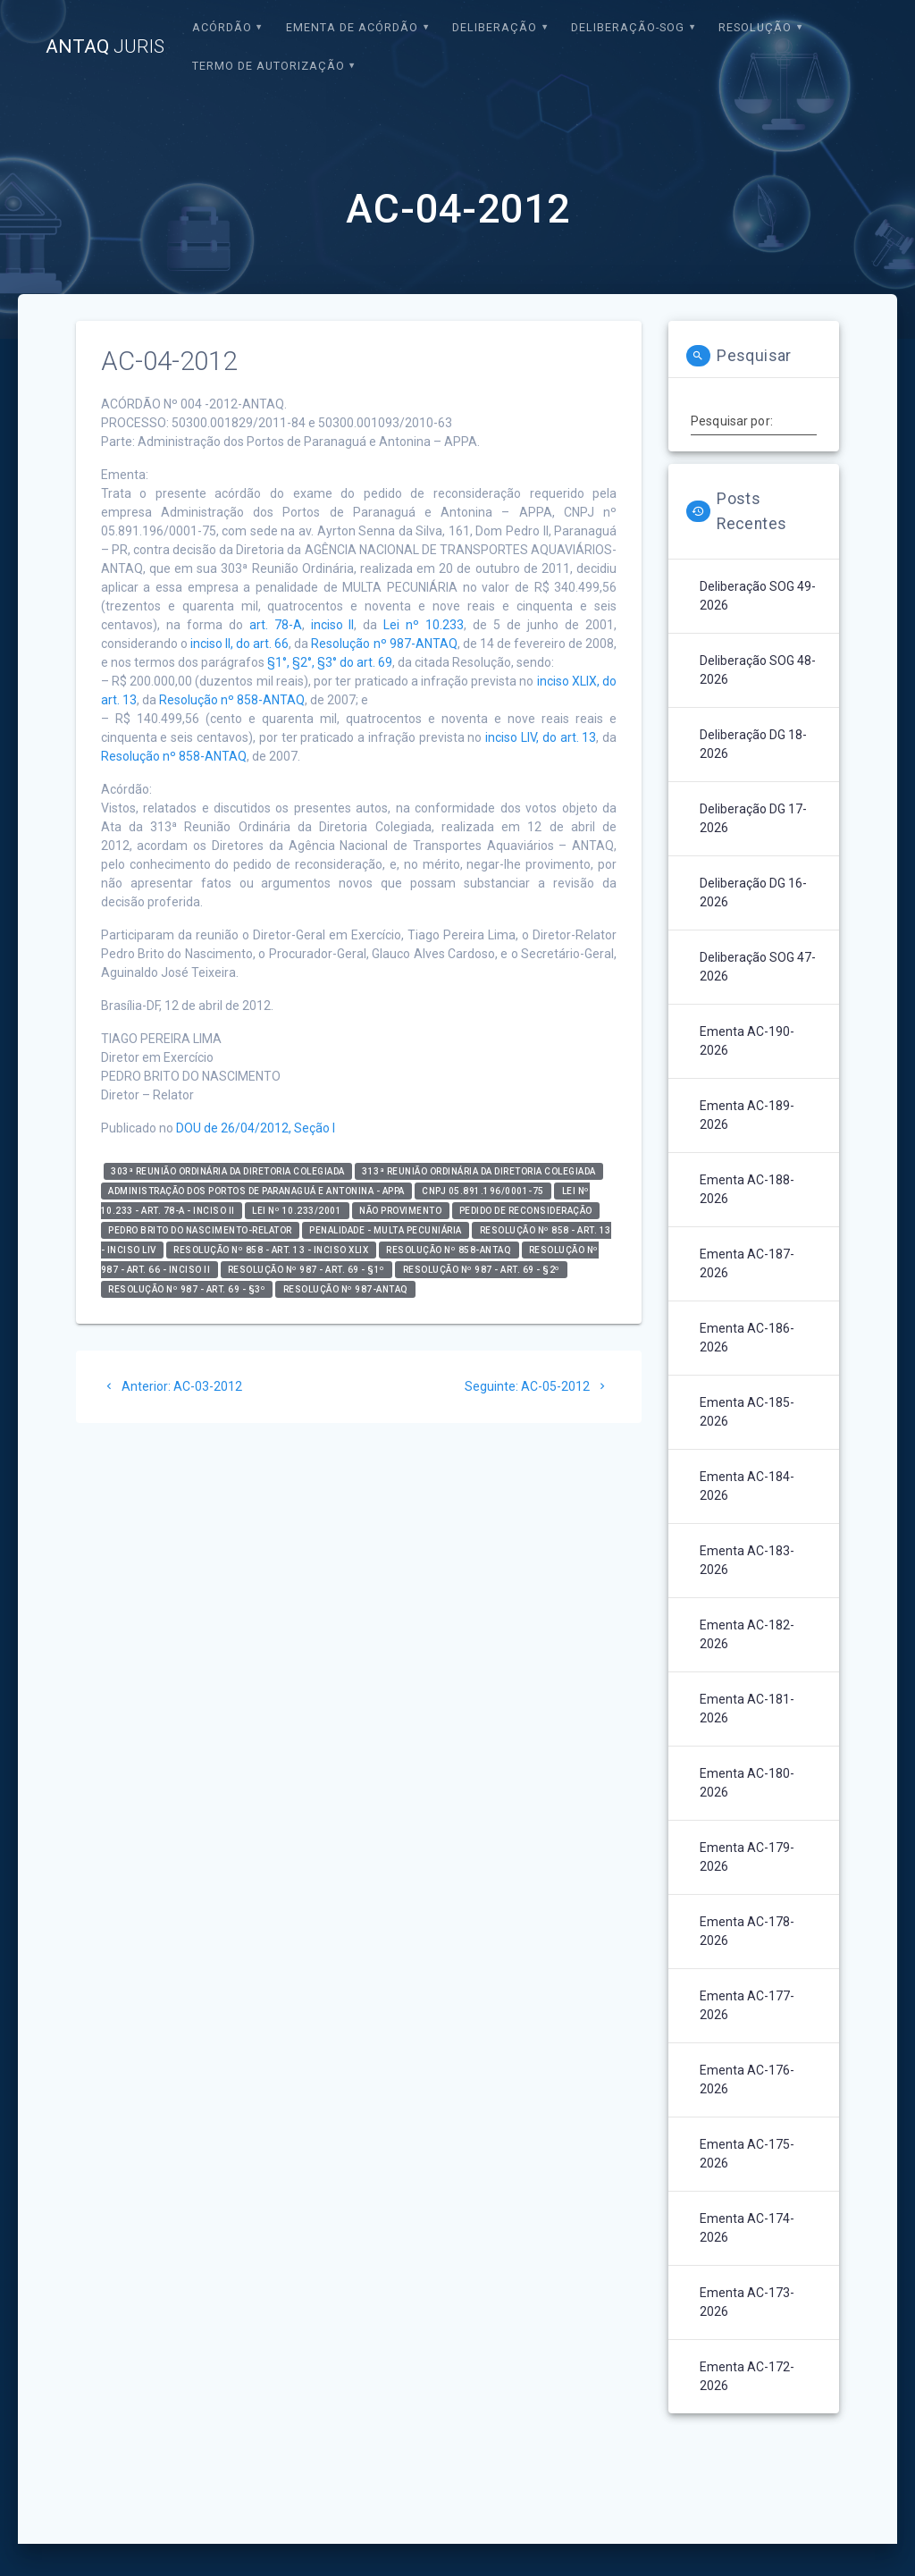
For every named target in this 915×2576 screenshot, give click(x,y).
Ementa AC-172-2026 (747, 2376)
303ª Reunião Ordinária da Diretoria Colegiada (228, 1171)
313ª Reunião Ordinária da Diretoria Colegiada (479, 1171)
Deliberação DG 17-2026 (753, 818)
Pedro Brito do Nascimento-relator (200, 1230)
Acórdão (222, 27)
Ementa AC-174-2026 (747, 2227)
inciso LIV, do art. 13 (540, 737)
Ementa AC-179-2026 (747, 1856)
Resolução (755, 27)
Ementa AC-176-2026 (747, 2079)
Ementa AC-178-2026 (747, 1931)
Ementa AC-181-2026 (747, 1708)
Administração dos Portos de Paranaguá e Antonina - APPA (256, 1191)
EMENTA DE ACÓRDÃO (352, 27)
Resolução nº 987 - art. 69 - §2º (481, 1270)
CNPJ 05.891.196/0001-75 (483, 1191)
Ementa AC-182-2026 (747, 1634)
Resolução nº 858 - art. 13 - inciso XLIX (270, 1250)
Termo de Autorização (268, 65)
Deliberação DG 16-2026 (753, 892)
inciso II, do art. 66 (239, 643)
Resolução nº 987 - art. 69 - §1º (306, 1270)
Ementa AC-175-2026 (747, 2153)
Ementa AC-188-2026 (747, 1189)
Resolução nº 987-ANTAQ (384, 643)
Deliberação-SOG (627, 27)
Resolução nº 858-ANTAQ (232, 700)
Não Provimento (400, 1211)
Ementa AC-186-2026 (747, 1337)
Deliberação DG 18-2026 (753, 744)
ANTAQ (105, 47)
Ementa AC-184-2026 (747, 1486)
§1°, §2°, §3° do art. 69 (329, 662)
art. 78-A (275, 625)
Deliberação (494, 27)
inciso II (333, 625)
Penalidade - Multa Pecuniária (385, 1230)
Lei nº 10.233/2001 (296, 1211)
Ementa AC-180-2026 (747, 1782)
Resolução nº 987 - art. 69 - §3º (186, 1289)
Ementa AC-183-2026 (747, 1560)
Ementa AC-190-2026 (747, 1040)
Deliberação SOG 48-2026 (758, 669)
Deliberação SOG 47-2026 (758, 966)
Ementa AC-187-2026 (747, 1263)
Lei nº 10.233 (423, 625)
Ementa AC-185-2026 (747, 1411)
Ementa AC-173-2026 (747, 2302)
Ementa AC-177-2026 (747, 2005)
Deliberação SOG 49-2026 (758, 595)
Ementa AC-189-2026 (747, 1115)
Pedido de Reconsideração (525, 1211)
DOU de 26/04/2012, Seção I (255, 1128)
